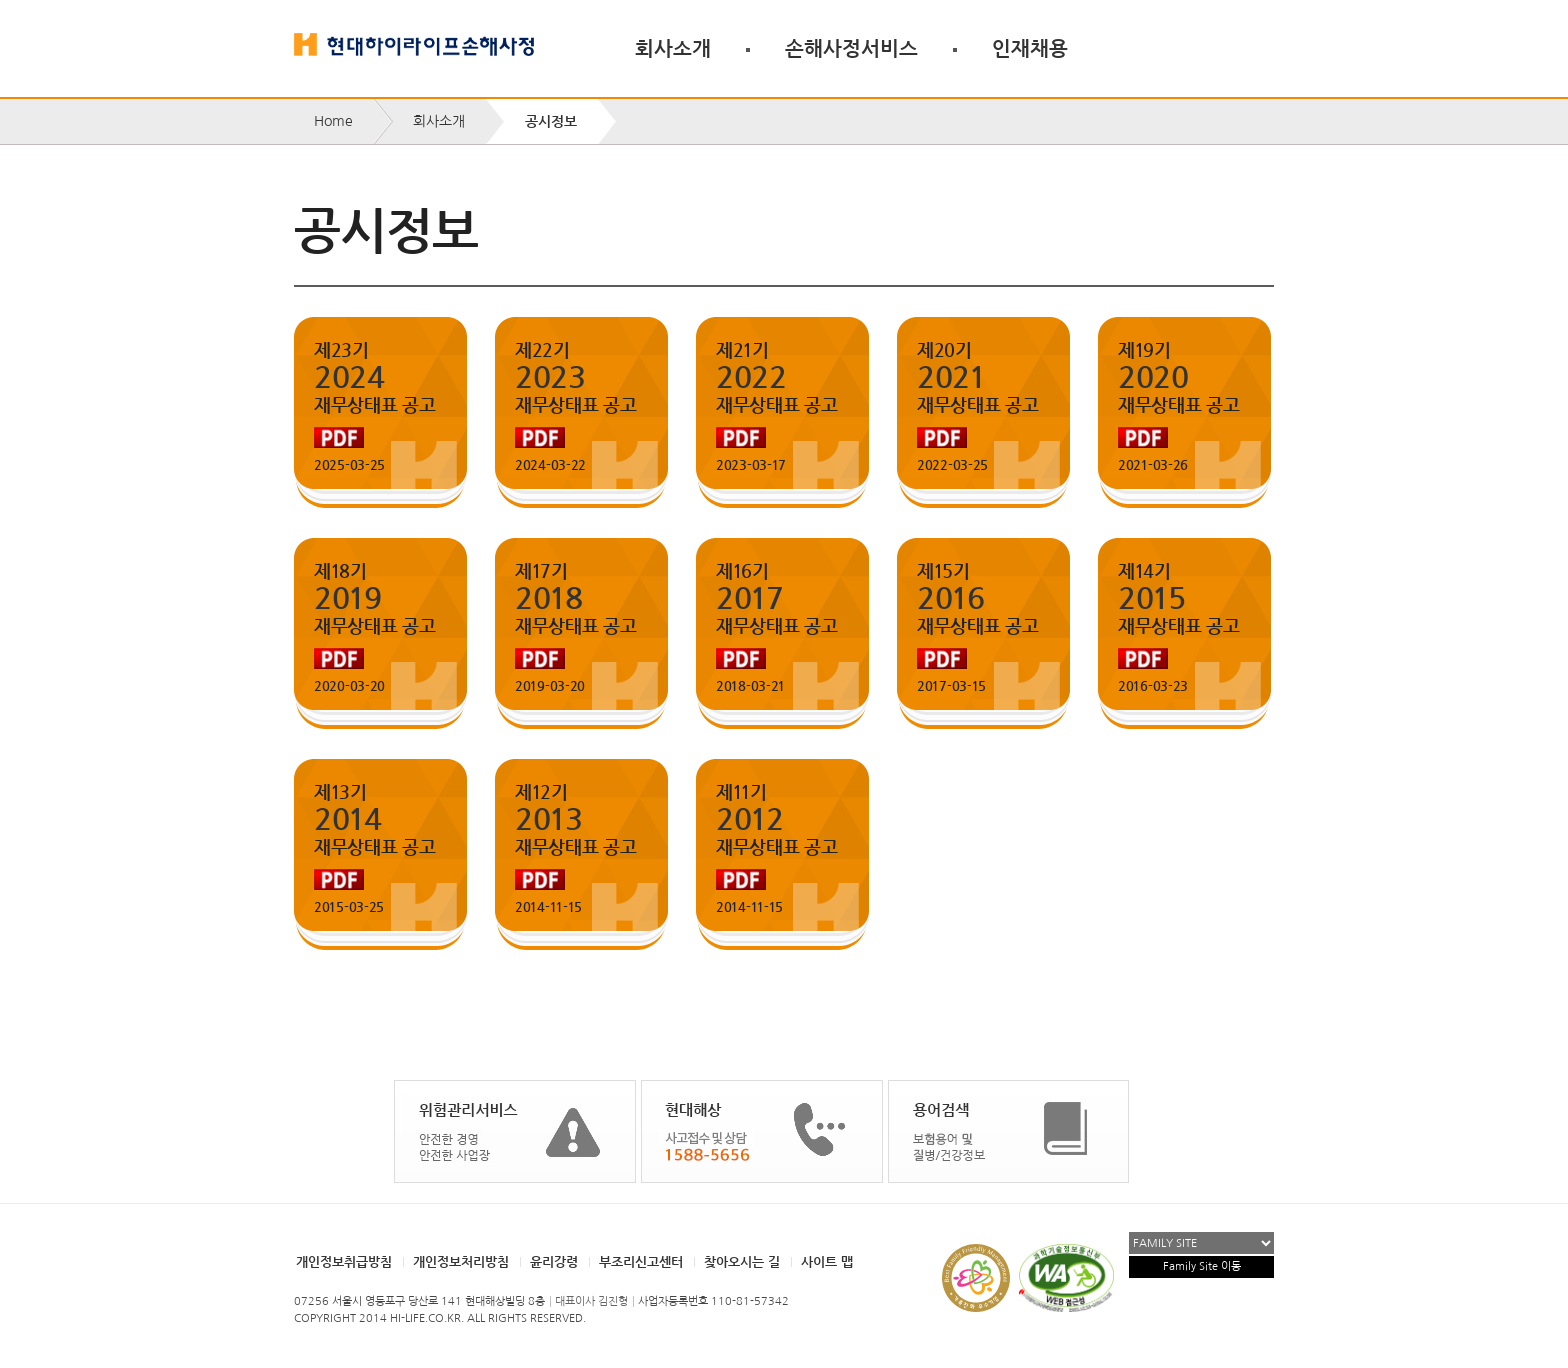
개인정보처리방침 (461, 1261)
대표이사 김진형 (591, 1301)
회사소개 (673, 48)
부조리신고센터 (641, 1261)
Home (333, 121)
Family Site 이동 (1202, 1266)
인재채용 (1030, 48)
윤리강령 (554, 1261)
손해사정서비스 (851, 48)
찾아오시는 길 (742, 1261)
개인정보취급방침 (344, 1261)
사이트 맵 (827, 1261)
